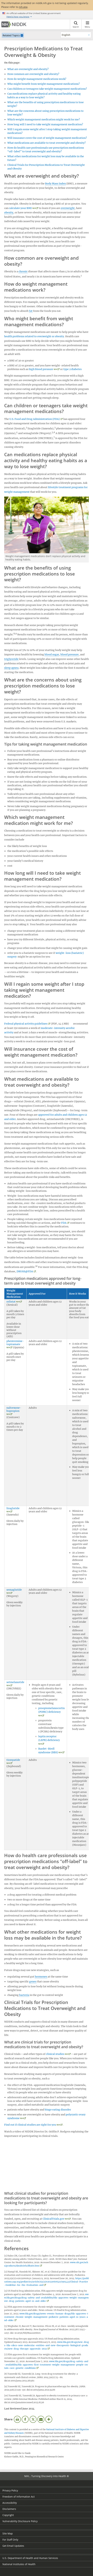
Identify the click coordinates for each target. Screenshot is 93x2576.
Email (40, 2419)
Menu (87, 24)
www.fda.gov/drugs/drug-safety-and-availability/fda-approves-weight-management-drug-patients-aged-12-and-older (46, 2297)
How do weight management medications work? (36, 79)
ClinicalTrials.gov (53, 2218)
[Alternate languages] (75, 35)
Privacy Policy (10, 2490)
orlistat (11, 1301)
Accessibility (9, 2502)
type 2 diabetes (72, 369)
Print (17, 2419)
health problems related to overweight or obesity (34, 336)
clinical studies (55, 2054)
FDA (63, 1222)
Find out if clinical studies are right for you (30, 2124)
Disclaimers (9, 2509)
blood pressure (69, 654)
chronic (23, 271)
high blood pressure (41, 369)
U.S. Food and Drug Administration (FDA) (34, 419)
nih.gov (23, 7)
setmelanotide (15, 1682)
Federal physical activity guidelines (25, 1023)
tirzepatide (13, 1759)
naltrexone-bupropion (13, 1409)
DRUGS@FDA (25, 1271)
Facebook (25, 2419)
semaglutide (14, 1589)
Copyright (8, 2515)
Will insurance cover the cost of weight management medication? (47, 137)
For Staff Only (10, 2539)
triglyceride (11, 659)
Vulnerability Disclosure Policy (20, 2521)
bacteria (24, 1995)
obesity (8, 212)
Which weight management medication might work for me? (43, 119)
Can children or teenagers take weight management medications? (47, 88)
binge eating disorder (58, 2109)
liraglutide (13, 1508)
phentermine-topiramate (15, 1342)
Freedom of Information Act (18, 2496)
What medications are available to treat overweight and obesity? (46, 142)
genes (32, 1981)
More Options (48, 2419)
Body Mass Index (55, 183)
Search (75, 24)
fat (31, 311)
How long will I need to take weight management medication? (45, 124)
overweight (68, 208)
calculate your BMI (20, 208)
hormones (41, 1976)
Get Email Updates (13, 2545)
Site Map (7, 2533)
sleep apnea (11, 667)
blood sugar (52, 654)
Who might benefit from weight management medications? (43, 83)
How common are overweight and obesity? (33, 74)
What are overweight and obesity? (28, 69)
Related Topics (11, 35)
